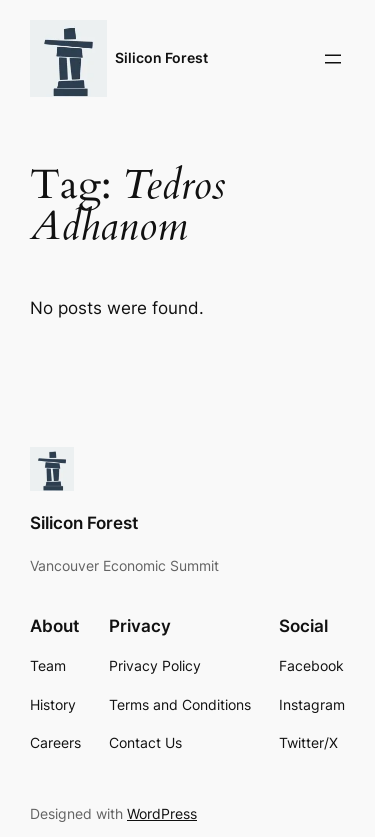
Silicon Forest (161, 57)
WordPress (162, 813)
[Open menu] (333, 59)
